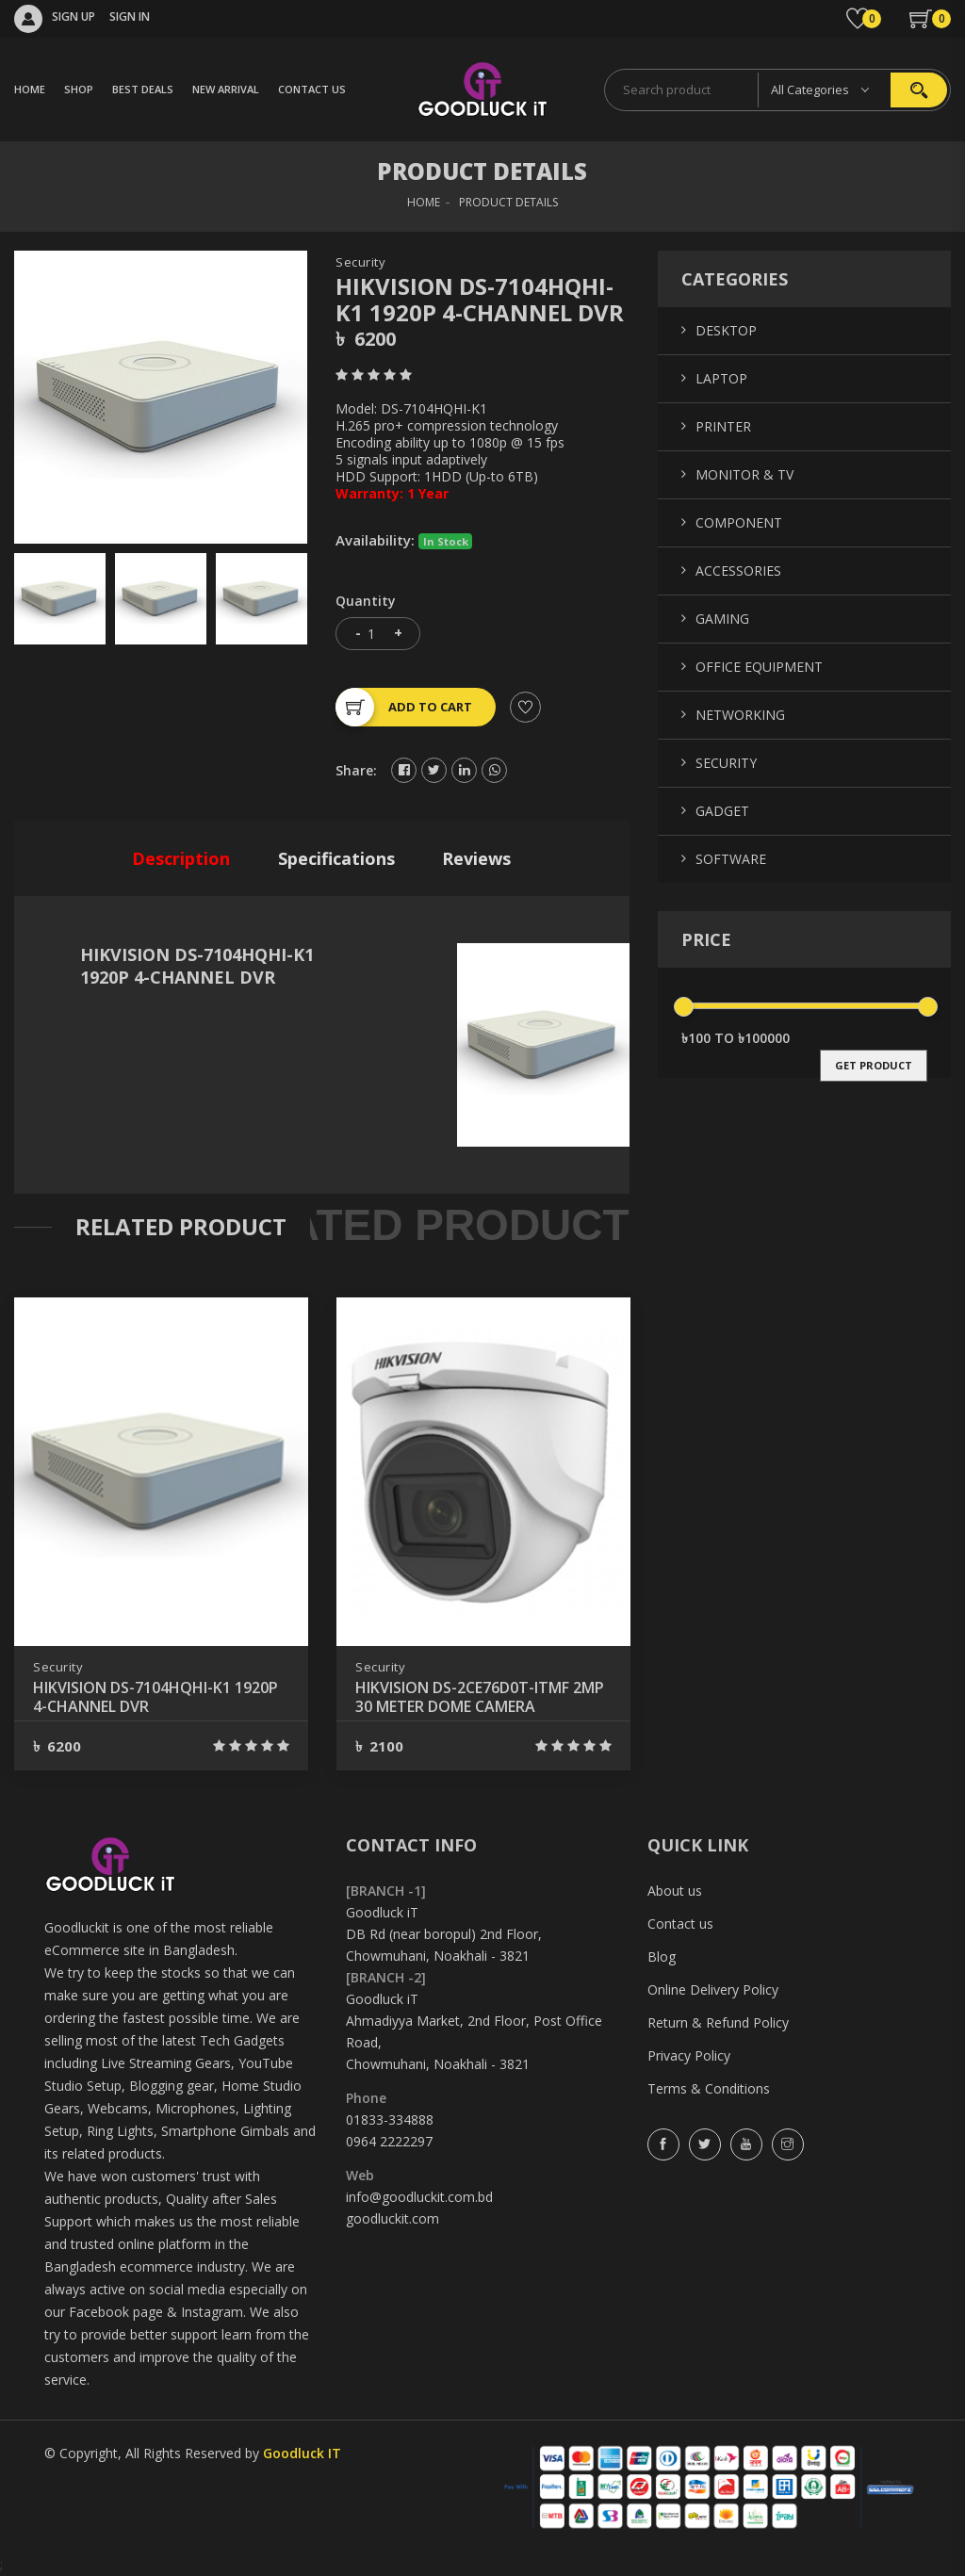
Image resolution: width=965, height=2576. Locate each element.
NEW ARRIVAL (225, 89)
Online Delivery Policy (712, 1989)
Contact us (680, 1923)
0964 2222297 (389, 2141)
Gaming (722, 619)
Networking (740, 715)
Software (730, 859)
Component (738, 522)
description (181, 858)
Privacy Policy (688, 2055)
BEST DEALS (142, 89)
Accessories (738, 570)
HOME (29, 89)
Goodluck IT (302, 2453)
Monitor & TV (744, 474)
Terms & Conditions (708, 2088)
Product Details (508, 202)
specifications (336, 858)
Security (360, 262)
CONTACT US (312, 89)
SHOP (78, 89)
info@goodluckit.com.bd (419, 2197)
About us (674, 1890)
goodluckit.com (392, 2218)
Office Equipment (759, 667)
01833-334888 (389, 2119)
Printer (723, 426)
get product (873, 1065)
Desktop (726, 330)
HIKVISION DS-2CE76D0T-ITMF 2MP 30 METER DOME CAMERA (479, 1697)
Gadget (722, 811)
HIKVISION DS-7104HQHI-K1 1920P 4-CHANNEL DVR (155, 1697)
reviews (476, 858)
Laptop (721, 378)
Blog (661, 1956)
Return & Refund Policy (718, 2022)
